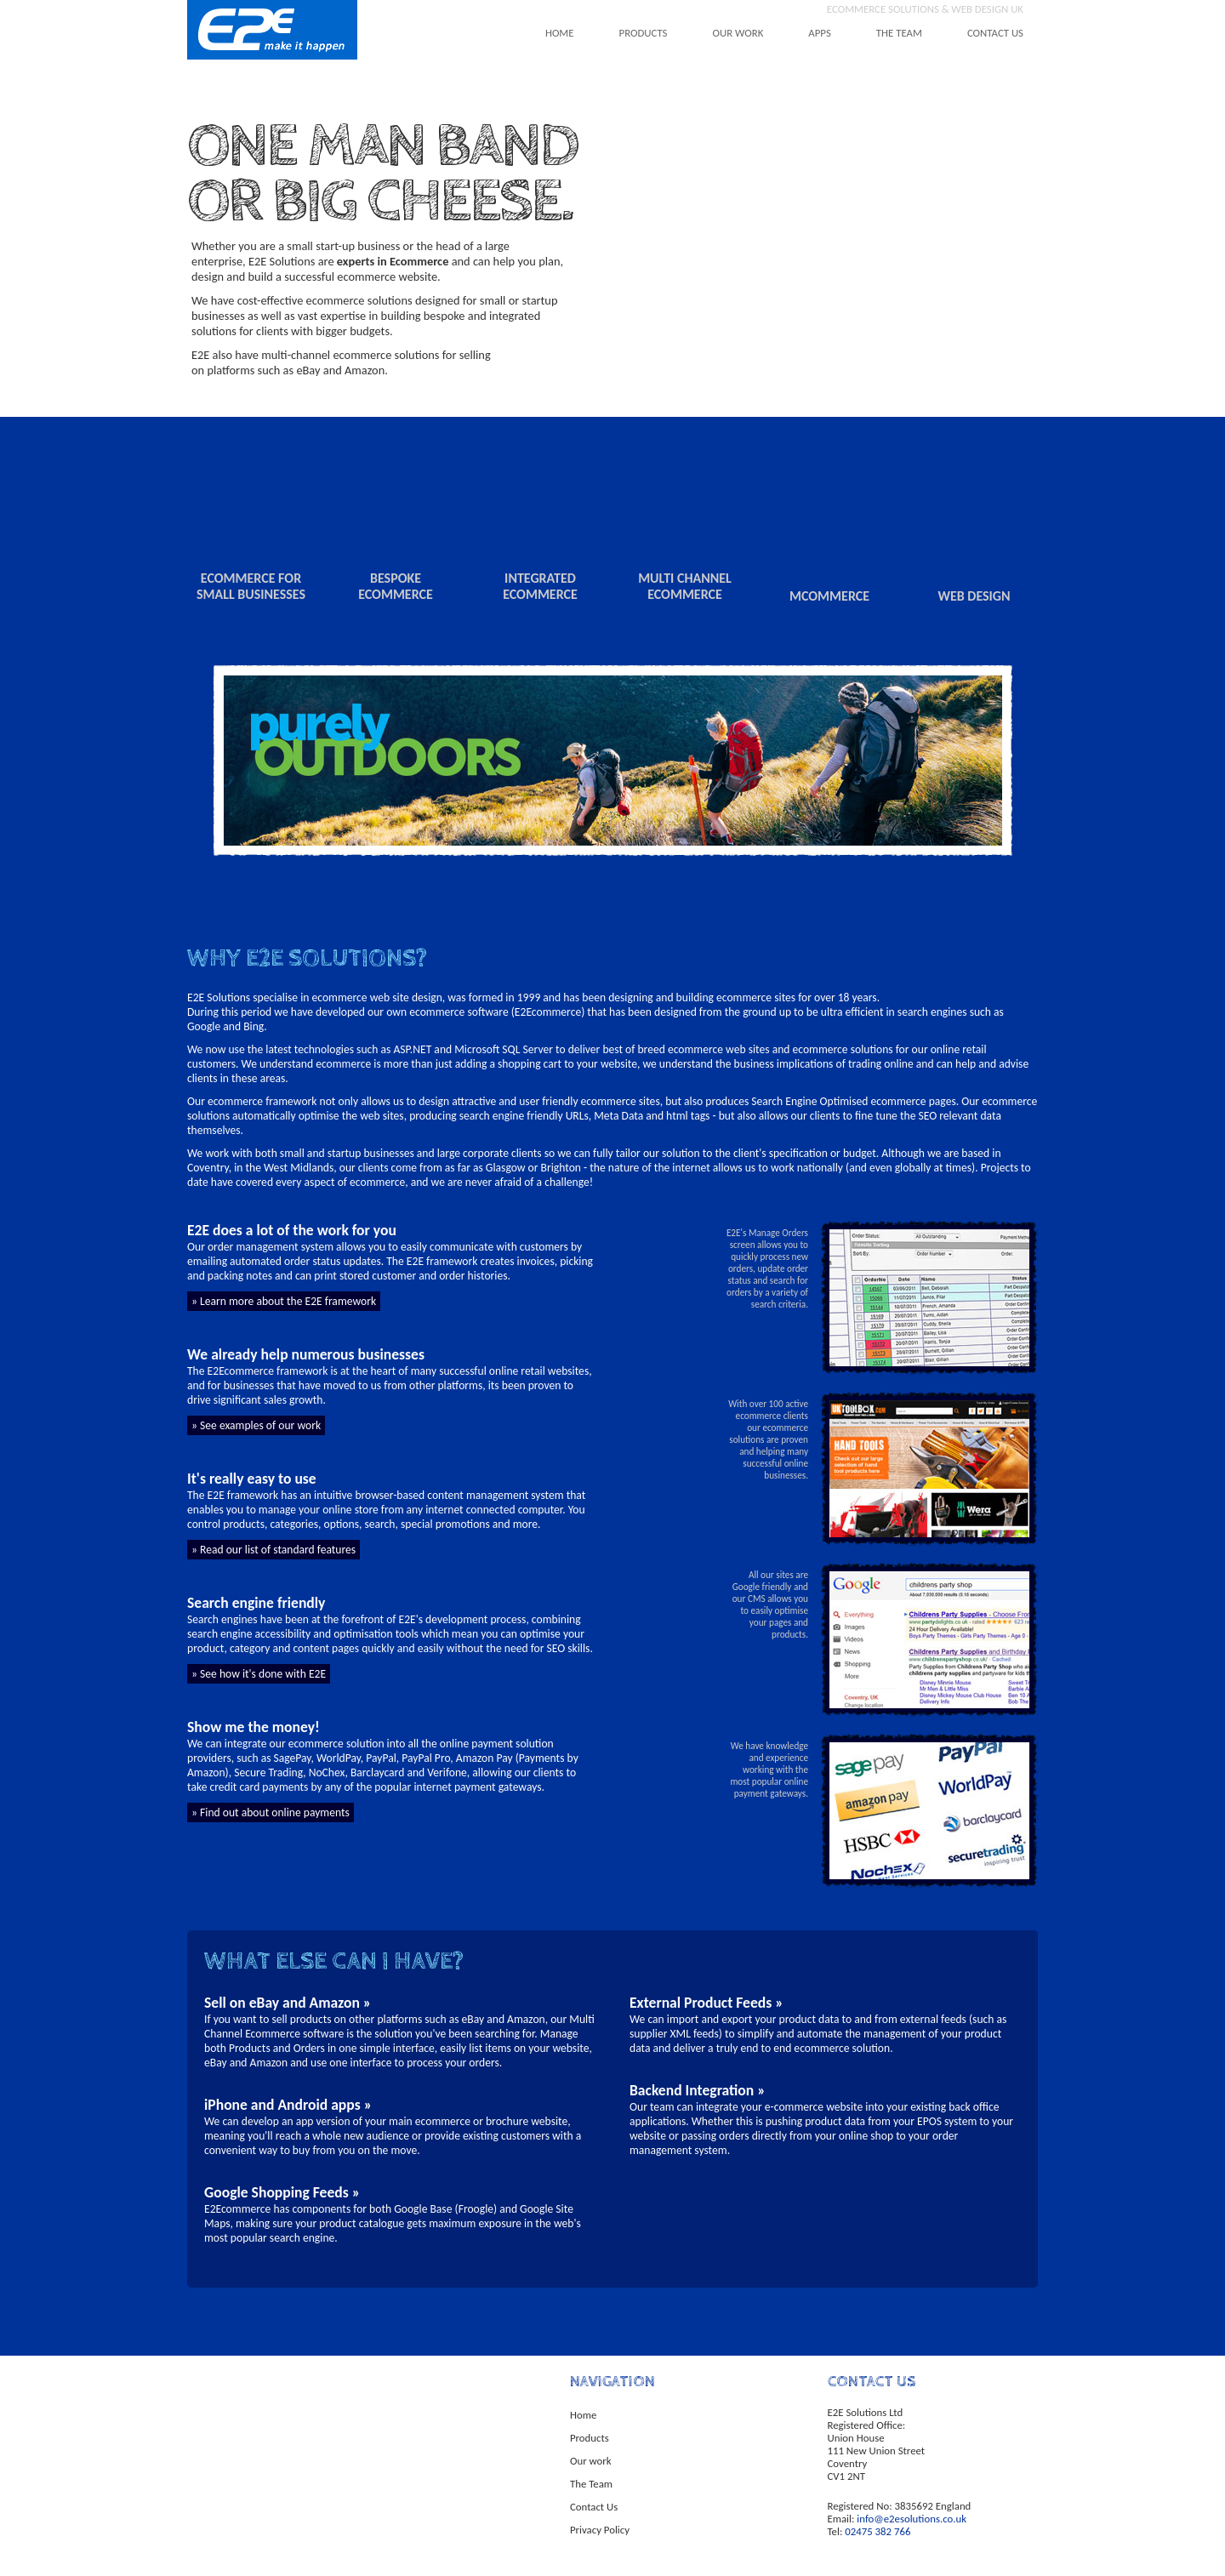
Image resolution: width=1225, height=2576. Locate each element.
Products (589, 2437)
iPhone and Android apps (282, 2104)
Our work (591, 2460)
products (643, 32)
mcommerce (829, 596)
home (559, 32)
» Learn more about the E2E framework (283, 1301)
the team (899, 32)
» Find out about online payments (270, 1812)
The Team (591, 2483)
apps (819, 32)
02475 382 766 (877, 2531)
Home (583, 2414)
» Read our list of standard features (273, 1549)
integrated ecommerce (540, 586)
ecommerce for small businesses (251, 586)
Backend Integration (692, 2090)
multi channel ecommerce (685, 586)
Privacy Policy (600, 2529)
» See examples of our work (256, 1425)
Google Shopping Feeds (276, 2192)
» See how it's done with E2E (258, 1674)
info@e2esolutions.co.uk (911, 2518)
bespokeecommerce (395, 586)
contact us (995, 32)
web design (973, 596)
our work (737, 32)
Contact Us (594, 2506)
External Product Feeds (701, 2002)
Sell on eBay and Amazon (282, 2002)
